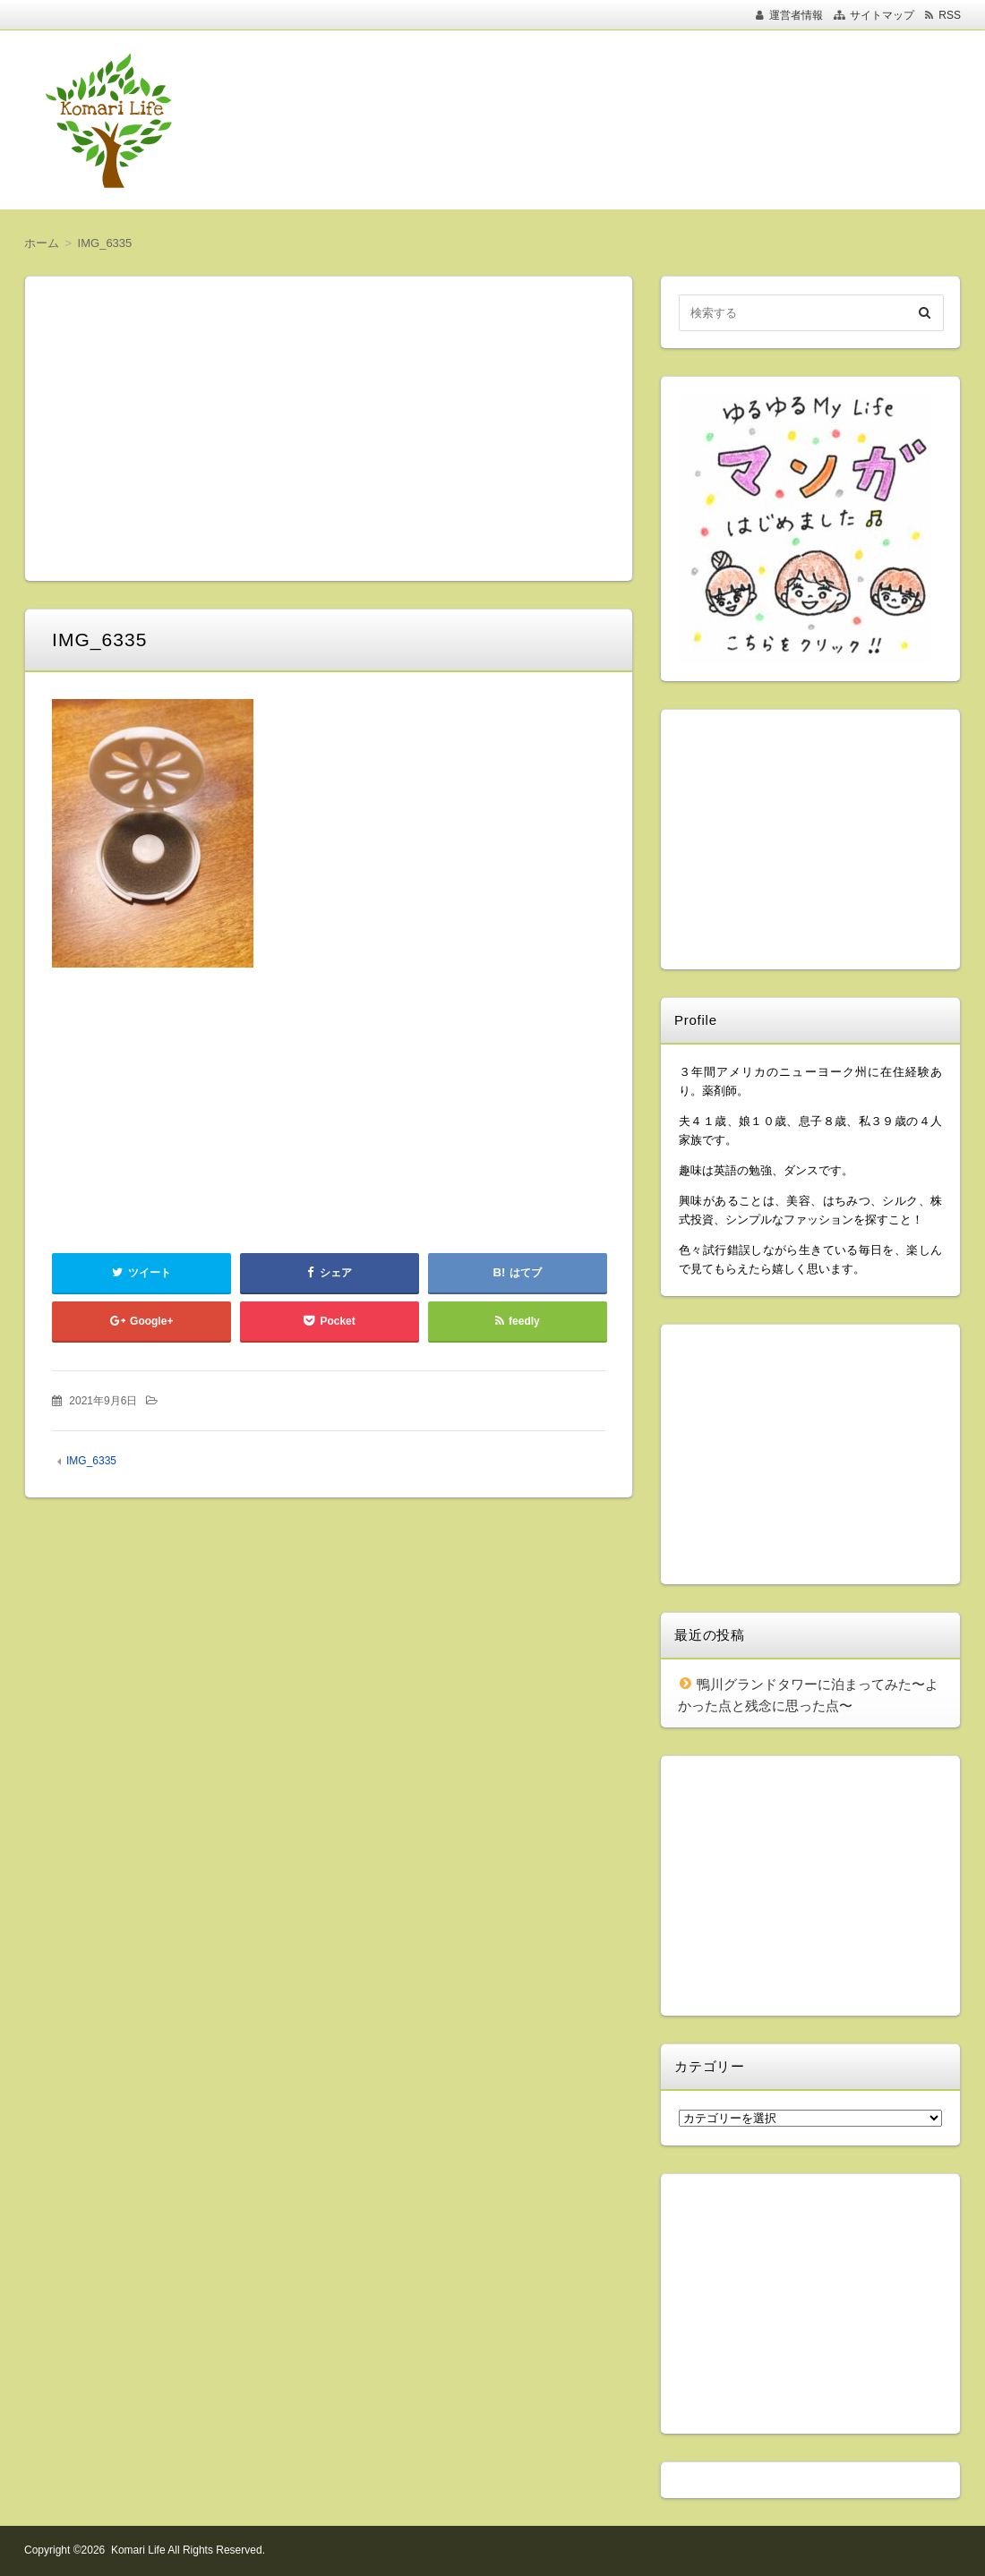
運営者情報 (796, 15)
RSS (949, 15)
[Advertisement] (608, 120)
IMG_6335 (91, 1460)
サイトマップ (882, 15)
